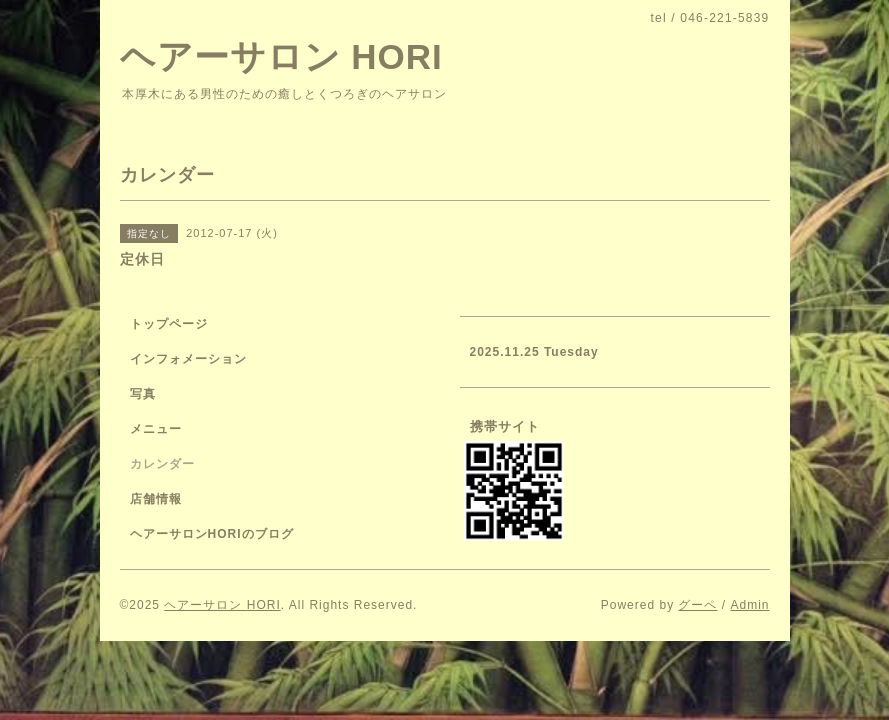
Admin (749, 605)
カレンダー (162, 464)
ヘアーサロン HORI (281, 56)
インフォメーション (188, 359)
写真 (143, 394)
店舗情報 (156, 499)
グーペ (697, 605)
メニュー (156, 429)
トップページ (169, 324)
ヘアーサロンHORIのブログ (212, 534)
